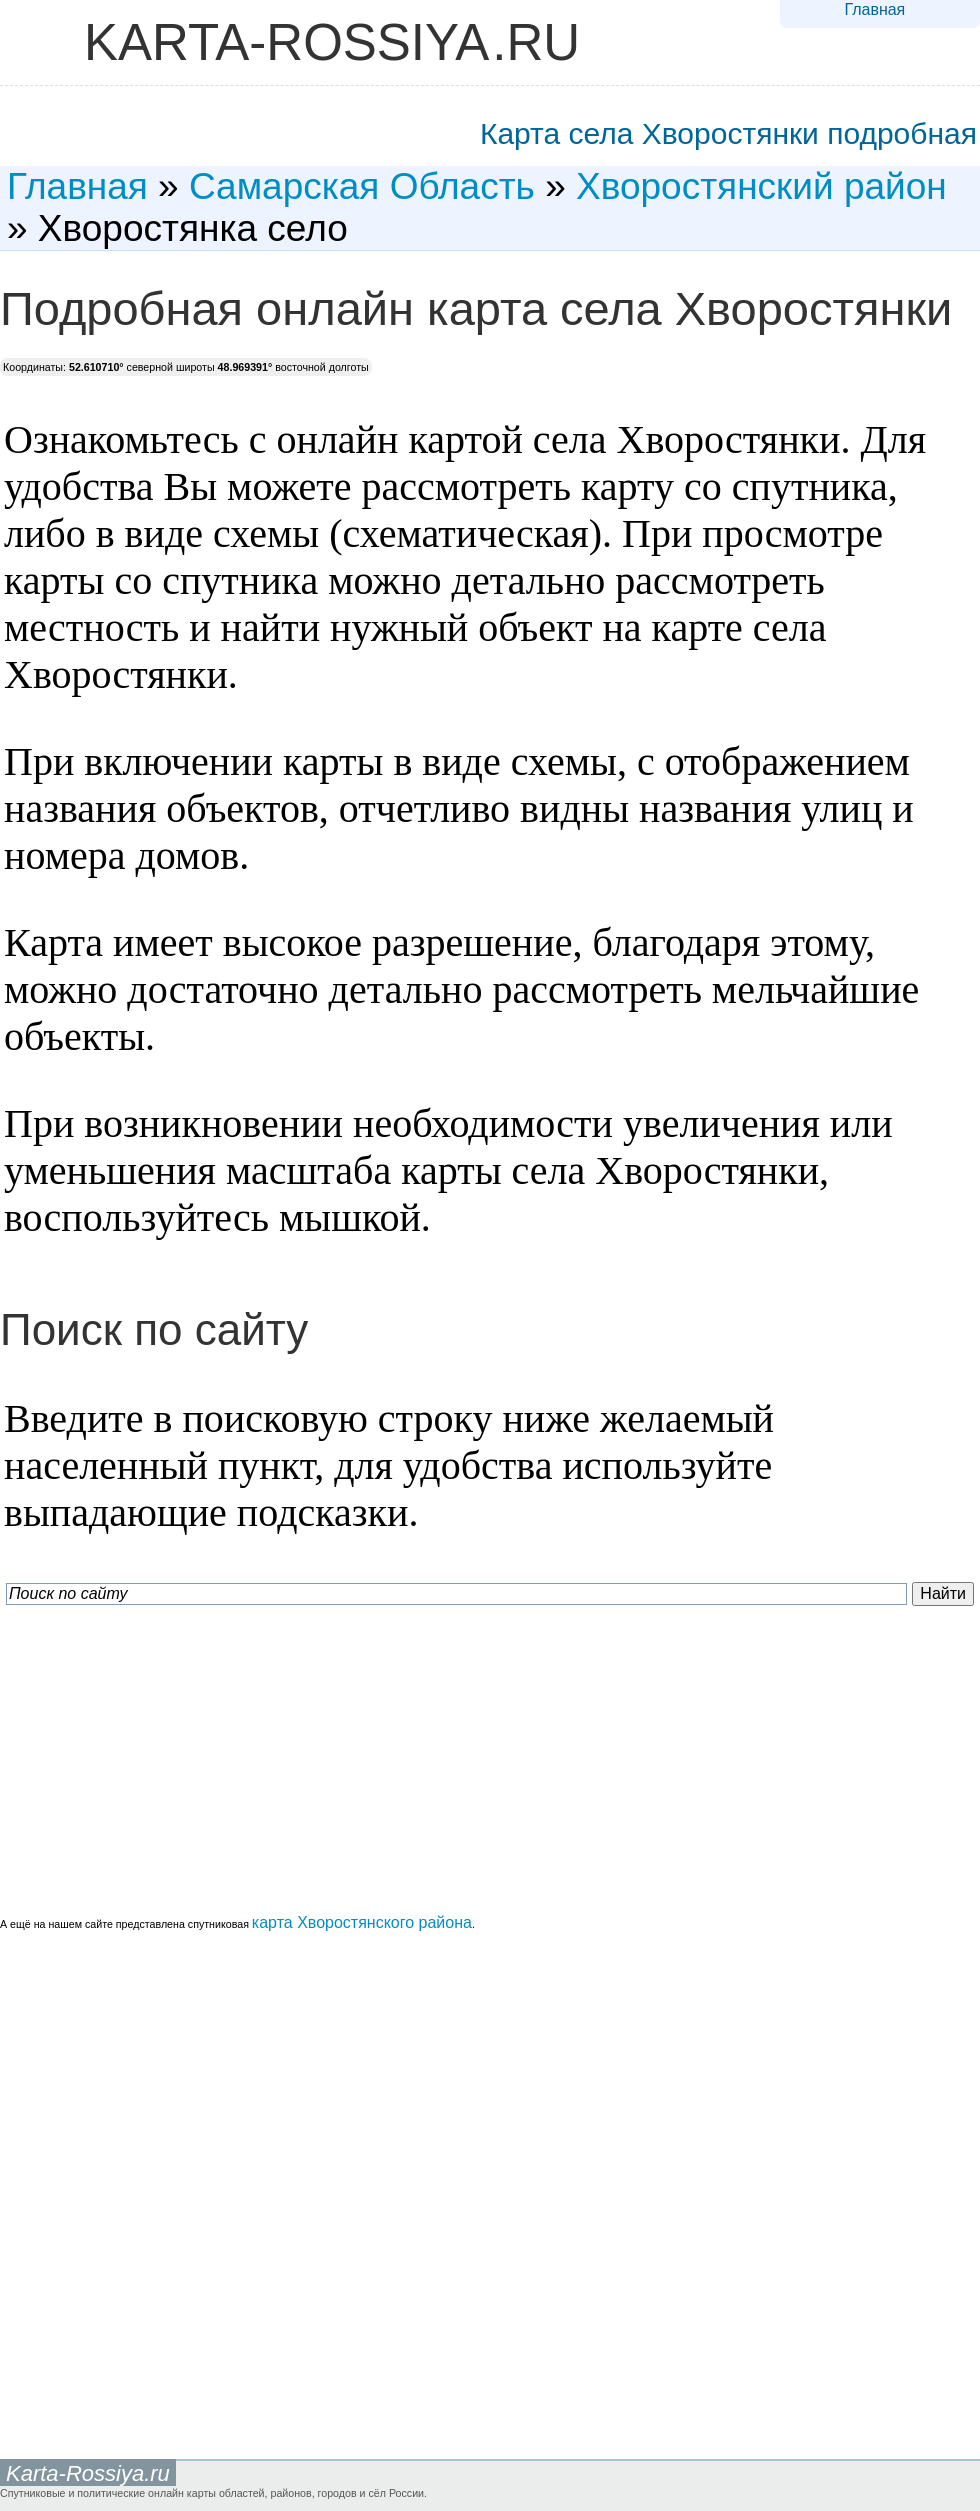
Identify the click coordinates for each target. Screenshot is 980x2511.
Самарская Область (362, 186)
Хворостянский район (761, 186)
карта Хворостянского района (362, 1922)
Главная (874, 9)
